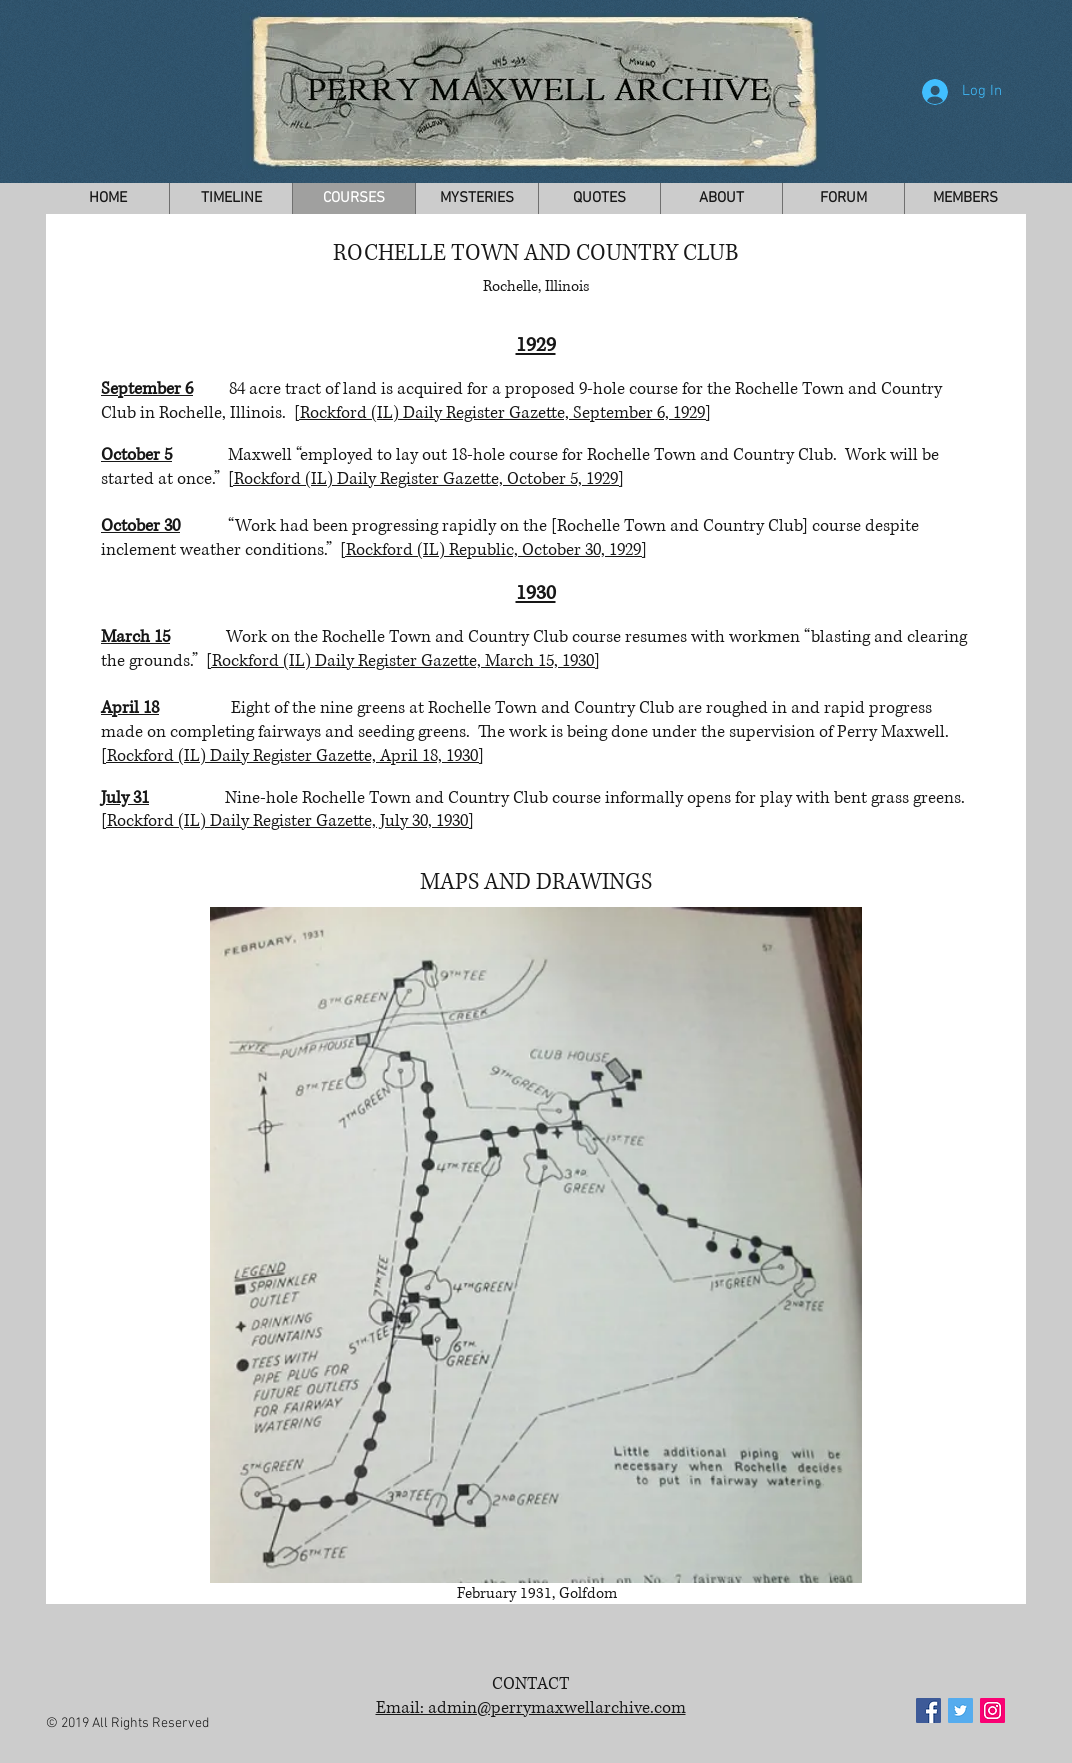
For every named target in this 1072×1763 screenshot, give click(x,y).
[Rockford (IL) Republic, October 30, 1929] (493, 549)
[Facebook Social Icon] (928, 1710)
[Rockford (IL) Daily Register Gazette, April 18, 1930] (292, 755)
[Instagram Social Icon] (992, 1710)
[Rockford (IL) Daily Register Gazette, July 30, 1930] (287, 820)
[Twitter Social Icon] (960, 1710)
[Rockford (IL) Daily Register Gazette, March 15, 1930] (403, 660)
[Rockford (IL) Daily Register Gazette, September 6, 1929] (502, 412)
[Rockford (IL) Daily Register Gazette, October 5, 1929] (426, 478)
